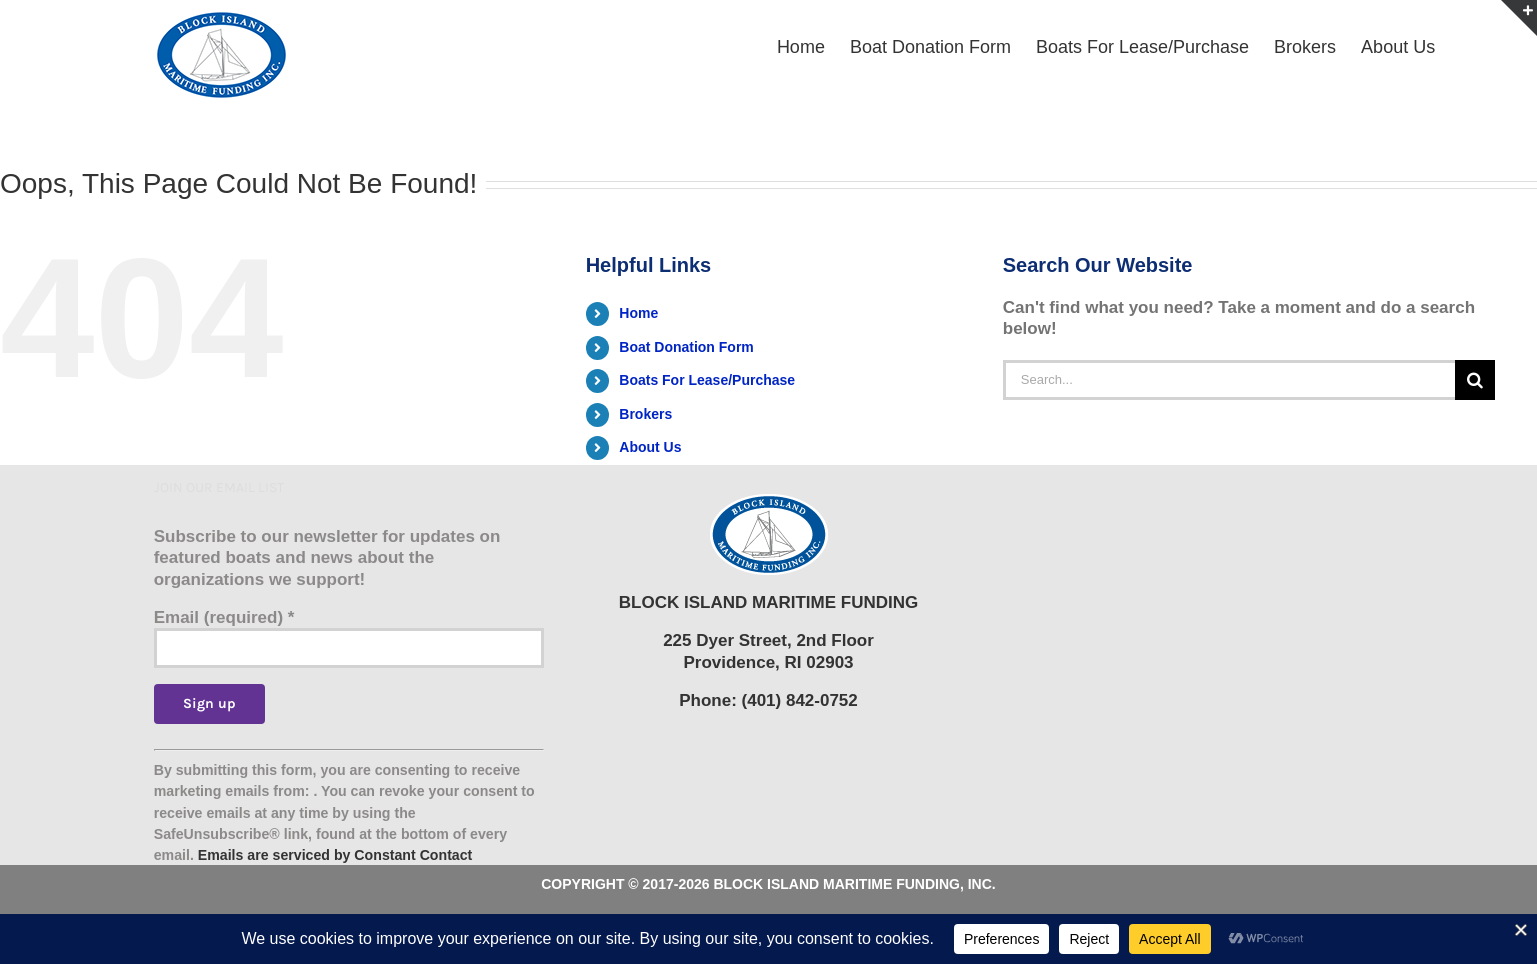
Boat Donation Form (686, 347)
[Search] (1475, 380)
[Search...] (1229, 380)
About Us (650, 447)
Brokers (645, 414)
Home (638, 313)
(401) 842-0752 (800, 700)
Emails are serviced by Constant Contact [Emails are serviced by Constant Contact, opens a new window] (335, 855)
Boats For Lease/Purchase (707, 380)
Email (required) (224, 617)
